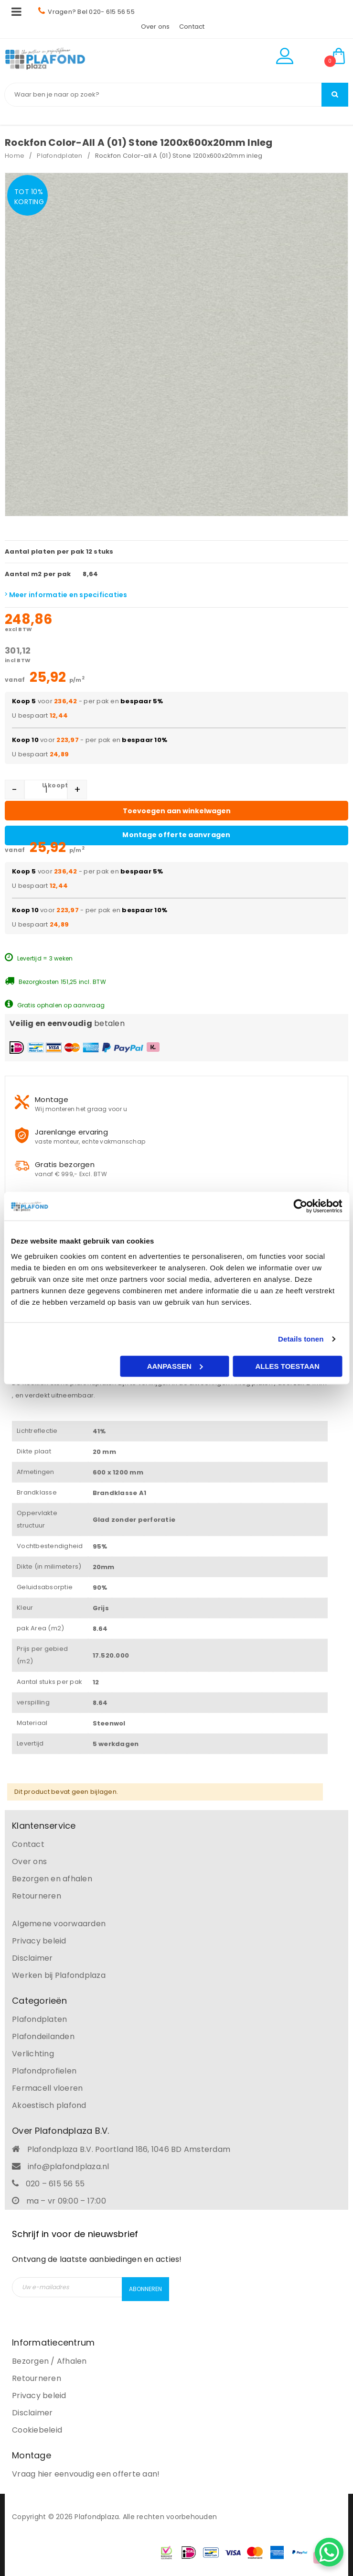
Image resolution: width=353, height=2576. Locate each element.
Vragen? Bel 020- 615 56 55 (86, 11)
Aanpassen (175, 1366)
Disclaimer (32, 1958)
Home (14, 155)
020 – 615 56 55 (55, 2183)
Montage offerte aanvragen (176, 835)
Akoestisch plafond (49, 2105)
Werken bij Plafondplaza (59, 1975)
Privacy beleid (39, 1940)
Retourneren (36, 1895)
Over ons (155, 26)
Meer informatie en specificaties (66, 595)
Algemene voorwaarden (59, 1923)
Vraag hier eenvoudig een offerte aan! (86, 2473)
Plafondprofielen (44, 2070)
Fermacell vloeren (47, 2088)
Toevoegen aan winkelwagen (177, 811)
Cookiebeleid (37, 2429)
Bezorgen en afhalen (52, 1878)
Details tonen (300, 1339)
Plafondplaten (59, 155)
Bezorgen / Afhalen (49, 2361)
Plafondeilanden (43, 2036)
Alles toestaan (287, 1366)
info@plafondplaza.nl (68, 2166)
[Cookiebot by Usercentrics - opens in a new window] (300, 1206)
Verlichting (33, 2053)
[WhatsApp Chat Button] (329, 2552)
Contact (192, 26)
